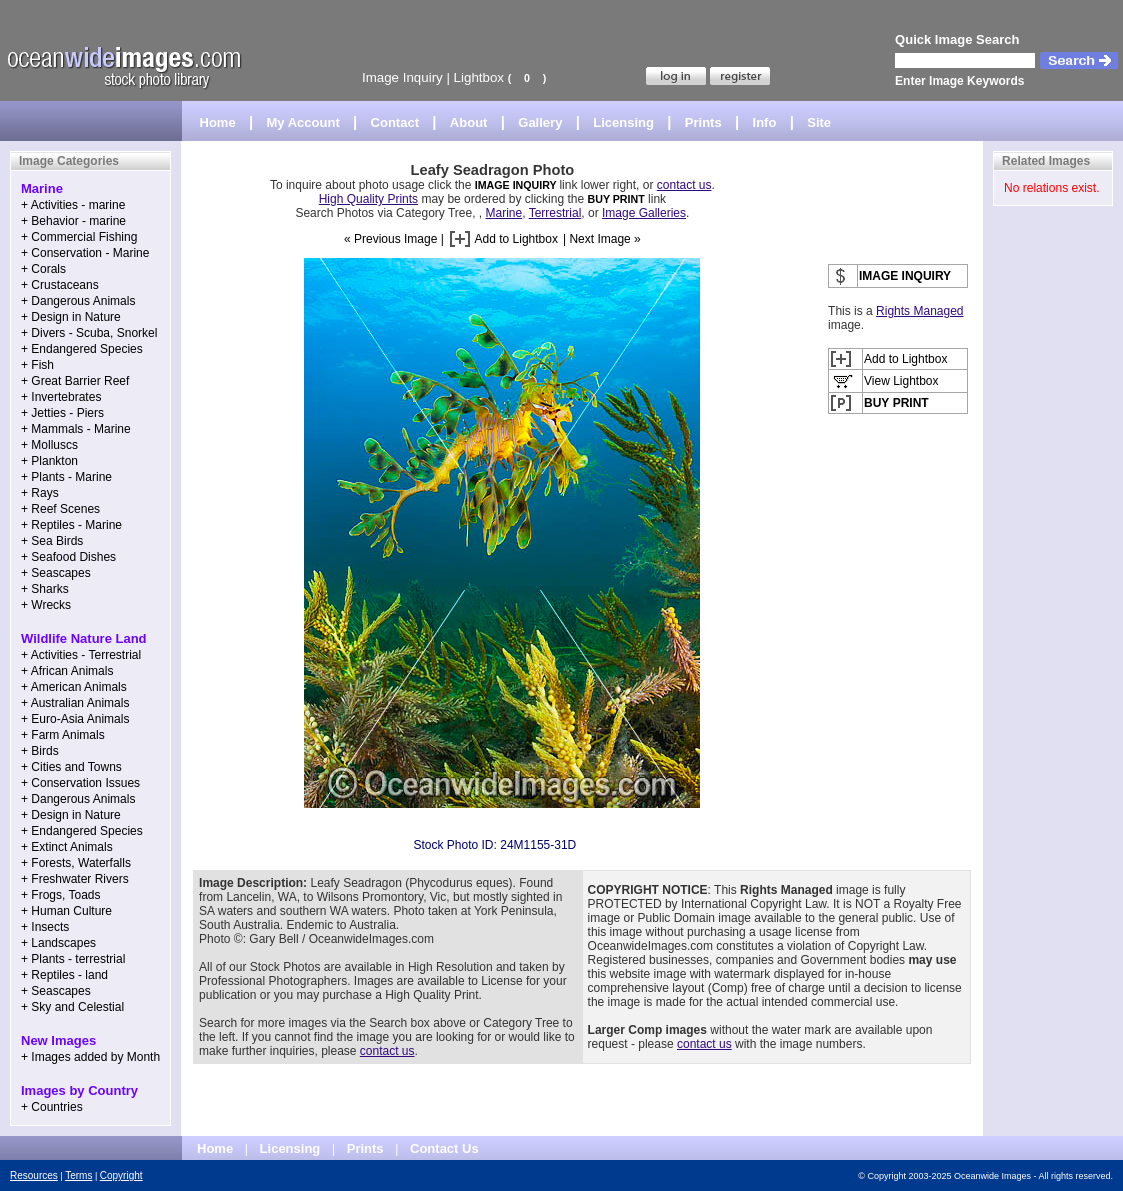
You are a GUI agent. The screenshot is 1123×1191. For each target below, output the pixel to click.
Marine (504, 213)
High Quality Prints (368, 199)
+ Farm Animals (63, 735)
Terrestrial (555, 213)
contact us (684, 185)
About (469, 122)
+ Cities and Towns (71, 767)
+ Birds (40, 751)
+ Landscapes (58, 943)
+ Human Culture (66, 911)
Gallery (540, 122)
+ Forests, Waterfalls (76, 863)
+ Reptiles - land (64, 975)
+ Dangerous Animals (78, 301)
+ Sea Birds (52, 541)
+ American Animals (74, 687)
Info (765, 122)
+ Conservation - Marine (85, 253)
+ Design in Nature (71, 317)
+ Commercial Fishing (79, 237)
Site (819, 122)
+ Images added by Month (90, 1057)
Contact (395, 122)
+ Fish (37, 365)
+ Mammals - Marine (76, 429)
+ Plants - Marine (66, 477)
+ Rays (40, 493)
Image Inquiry (402, 77)
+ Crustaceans (60, 285)
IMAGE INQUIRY (517, 185)
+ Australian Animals (75, 703)
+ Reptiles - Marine (71, 525)
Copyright (121, 1175)
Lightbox (479, 77)
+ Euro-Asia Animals (75, 719)
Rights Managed (919, 311)
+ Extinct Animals (67, 847)
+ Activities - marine (73, 205)
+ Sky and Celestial (72, 1007)
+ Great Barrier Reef (75, 381)
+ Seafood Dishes (68, 557)
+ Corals (43, 269)
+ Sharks (45, 589)
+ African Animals (67, 671)
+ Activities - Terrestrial (81, 655)
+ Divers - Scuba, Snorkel (89, 333)
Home (218, 122)
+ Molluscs (49, 445)
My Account (303, 122)
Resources (34, 1175)
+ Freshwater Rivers (75, 879)
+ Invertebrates (61, 397)
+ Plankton (49, 461)
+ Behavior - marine (73, 221)
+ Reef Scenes (60, 509)
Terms (78, 1175)
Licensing (623, 122)
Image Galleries (644, 213)
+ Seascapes (56, 573)
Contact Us (444, 1148)
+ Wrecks (46, 605)
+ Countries (52, 1107)
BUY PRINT (615, 199)
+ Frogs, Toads (61, 895)
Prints (703, 122)
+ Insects (45, 927)
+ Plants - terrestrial (73, 959)
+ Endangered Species (82, 349)
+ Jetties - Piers (62, 413)
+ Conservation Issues (80, 783)
